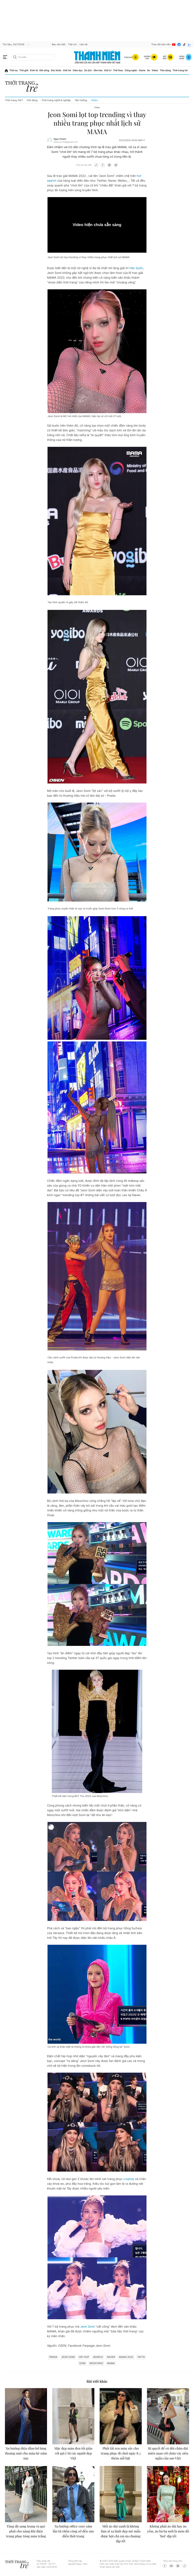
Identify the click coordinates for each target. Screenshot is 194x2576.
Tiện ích (72, 44)
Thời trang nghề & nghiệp (56, 100)
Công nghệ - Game (135, 70)
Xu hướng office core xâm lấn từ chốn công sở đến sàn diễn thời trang (73, 2531)
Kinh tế (34, 70)
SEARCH (98, 2357)
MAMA (111, 2363)
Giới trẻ (67, 70)
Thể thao (118, 70)
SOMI (82, 2363)
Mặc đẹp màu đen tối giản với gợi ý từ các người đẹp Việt (73, 2453)
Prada (53, 2357)
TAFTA (141, 2357)
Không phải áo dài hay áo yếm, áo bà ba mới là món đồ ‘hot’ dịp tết (168, 2531)
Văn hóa (98, 70)
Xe (148, 70)
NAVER (111, 2357)
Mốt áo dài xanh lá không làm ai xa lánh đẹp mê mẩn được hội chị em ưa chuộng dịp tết (121, 2533)
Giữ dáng (32, 100)
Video (155, 70)
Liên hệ (83, 44)
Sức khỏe (56, 70)
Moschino (96, 2363)
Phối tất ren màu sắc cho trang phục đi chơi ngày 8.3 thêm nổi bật (121, 2453)
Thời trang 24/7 (14, 100)
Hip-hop (84, 2357)
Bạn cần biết (58, 44)
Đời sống (44, 70)
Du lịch (88, 70)
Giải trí (107, 70)
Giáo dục (78, 70)
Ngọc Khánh (60, 139)
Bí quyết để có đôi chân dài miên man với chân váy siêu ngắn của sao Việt (168, 2453)
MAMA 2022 (126, 2357)
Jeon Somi (87, 2326)
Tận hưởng (81, 100)
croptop (128, 2179)
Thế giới (23, 70)
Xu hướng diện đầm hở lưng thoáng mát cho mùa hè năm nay (26, 2453)
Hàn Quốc (136, 268)
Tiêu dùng (165, 70)
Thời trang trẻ (180, 70)
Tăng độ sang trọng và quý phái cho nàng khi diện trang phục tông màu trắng (26, 2531)
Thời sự (13, 70)
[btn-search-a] (15, 57)
